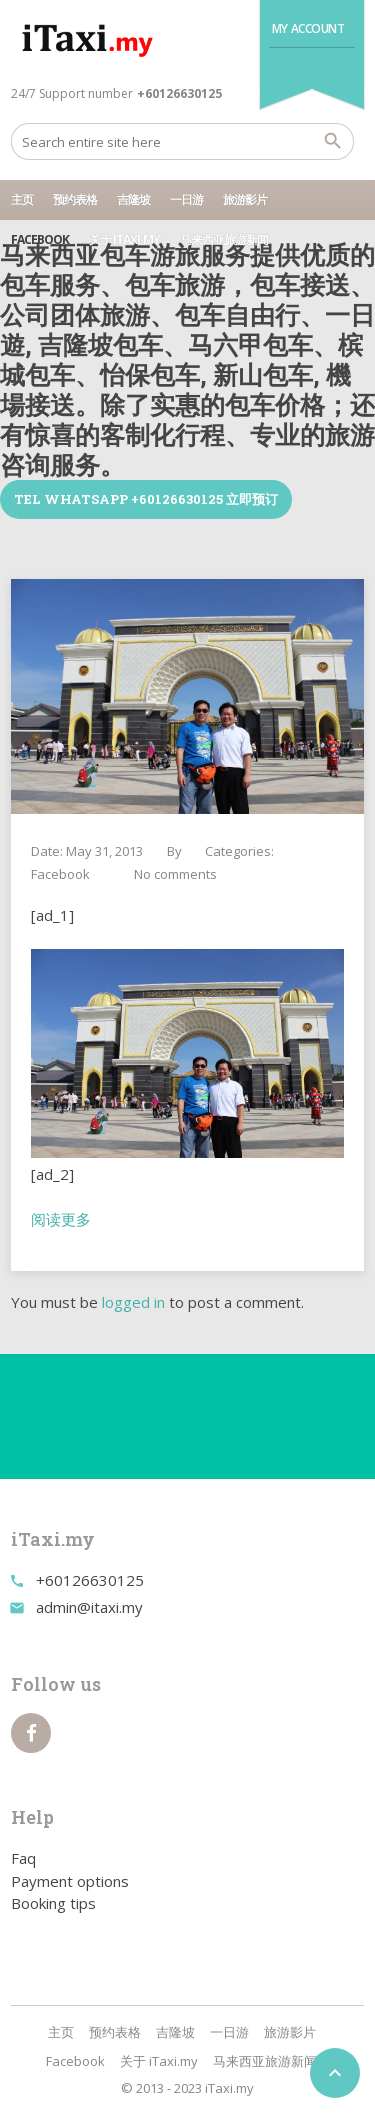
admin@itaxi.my (89, 1607)
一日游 (186, 199)
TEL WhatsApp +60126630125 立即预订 (146, 499)
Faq (23, 1858)
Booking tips (53, 1903)
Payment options (70, 1881)
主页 (22, 199)
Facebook (40, 239)
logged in (133, 1302)
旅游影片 (245, 199)
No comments (175, 874)
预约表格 (75, 199)
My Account (308, 28)
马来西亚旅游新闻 (224, 239)
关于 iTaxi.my (124, 239)
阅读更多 (61, 1219)
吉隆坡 (133, 199)
